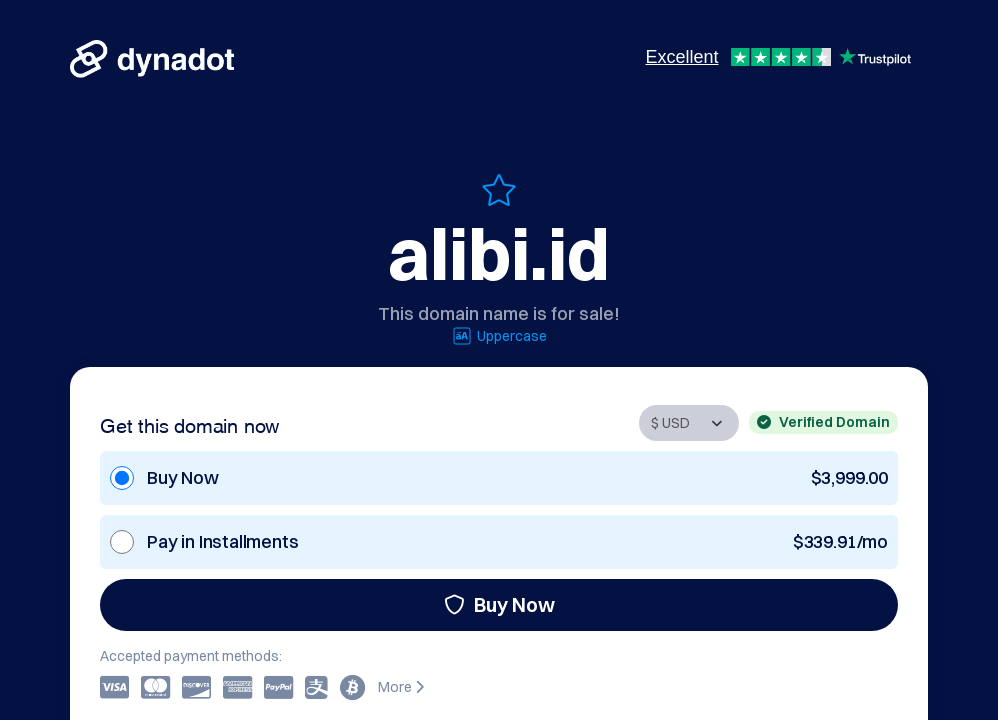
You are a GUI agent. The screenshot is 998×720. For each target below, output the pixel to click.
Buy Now (499, 604)
